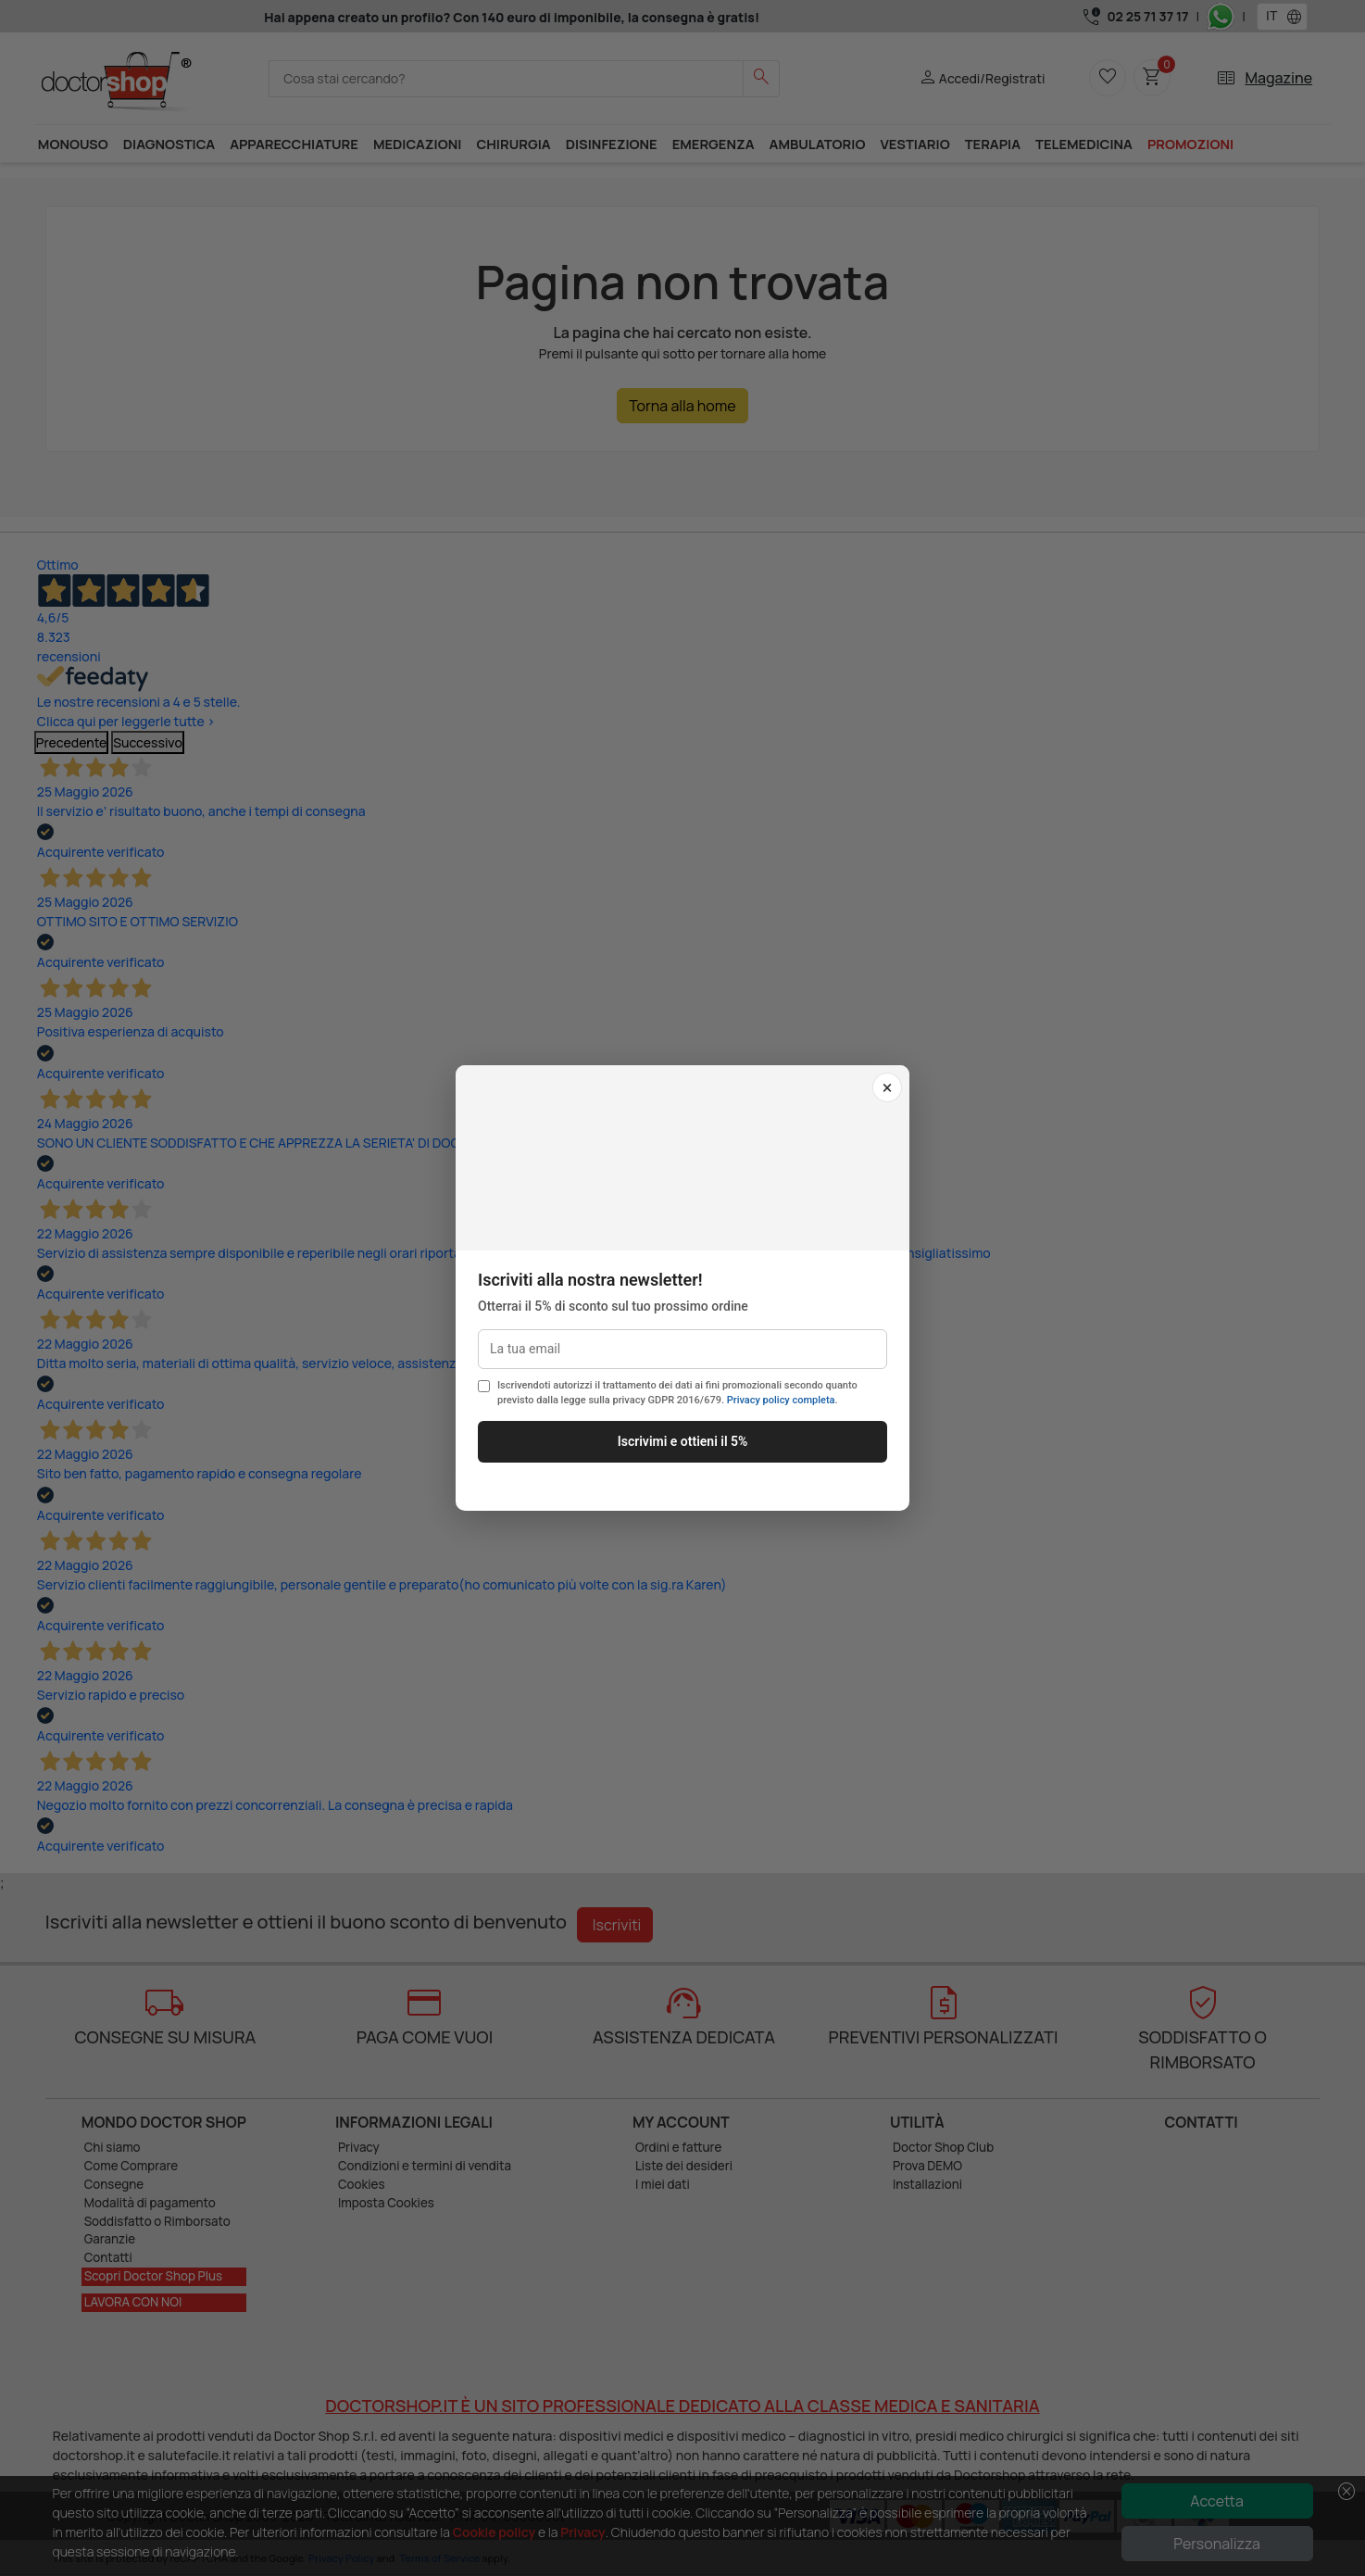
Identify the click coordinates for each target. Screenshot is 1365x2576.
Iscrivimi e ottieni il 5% (683, 1441)
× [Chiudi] (888, 1087)
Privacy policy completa (781, 1400)
